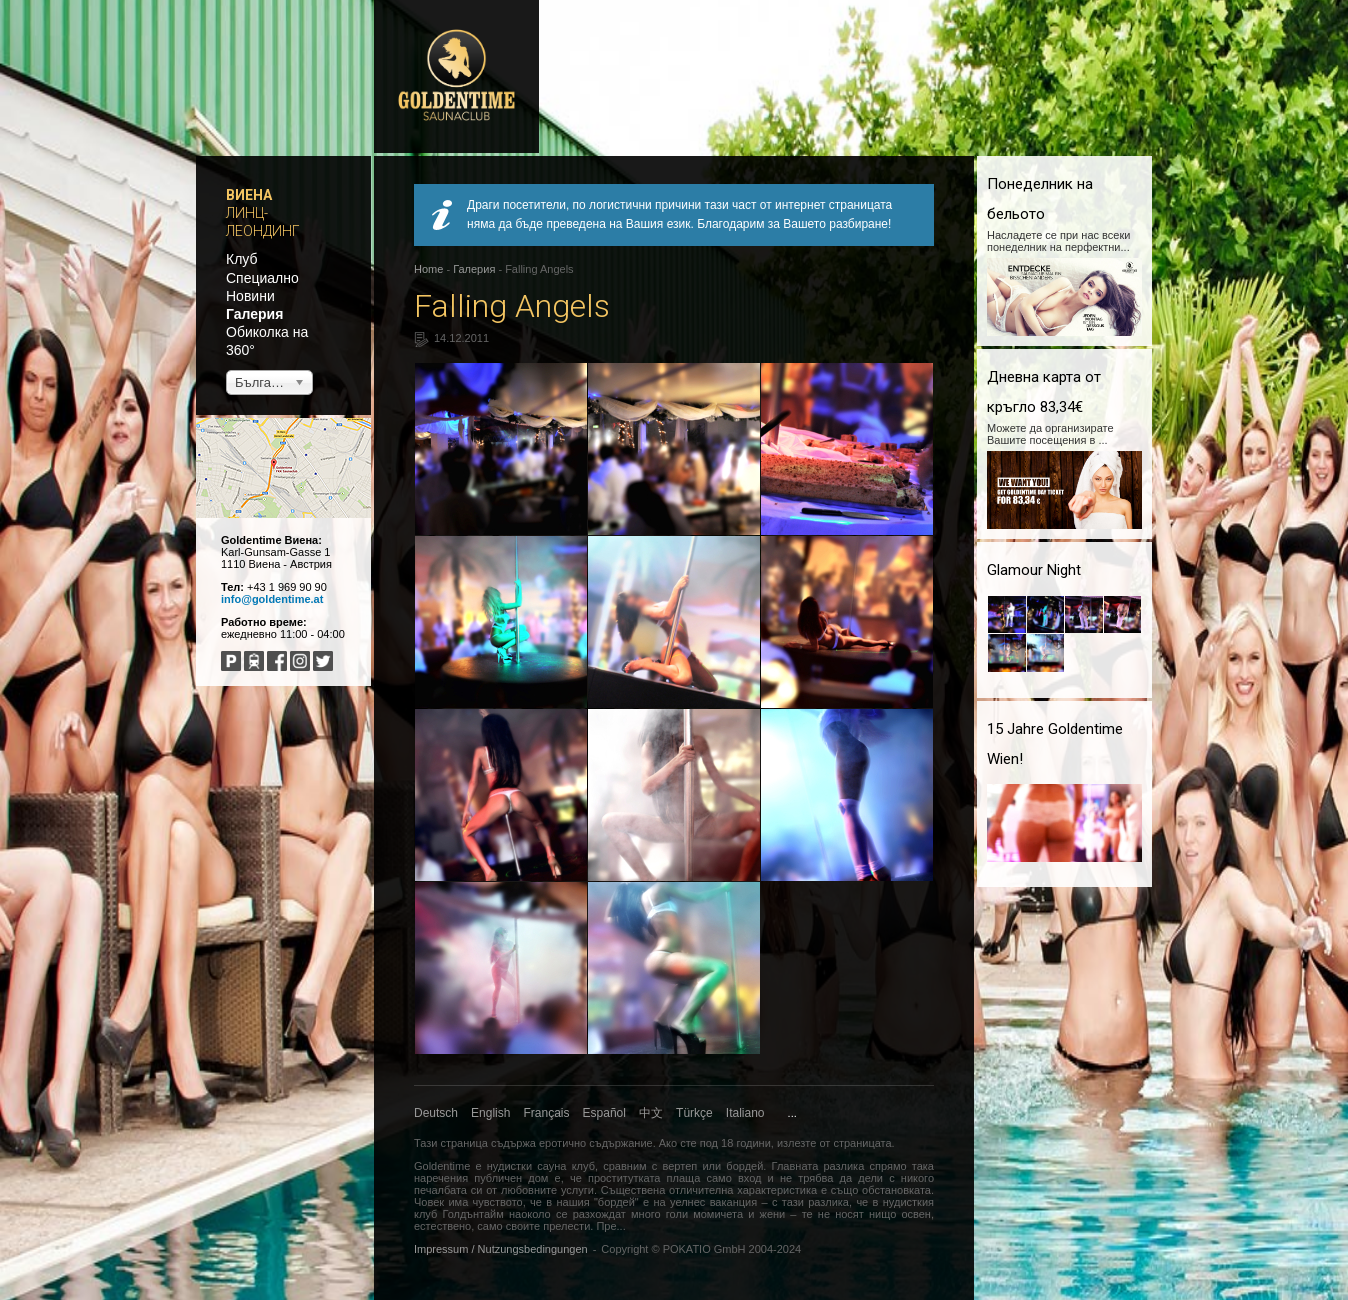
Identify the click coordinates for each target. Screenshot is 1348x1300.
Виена (249, 195)
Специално (262, 278)
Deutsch (436, 1113)
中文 (651, 1113)
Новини (250, 296)
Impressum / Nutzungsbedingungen (501, 1249)
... (792, 1113)
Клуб (242, 259)
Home (428, 269)
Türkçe (694, 1113)
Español (604, 1113)
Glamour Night (1034, 570)
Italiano (745, 1113)
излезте (796, 1143)
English (490, 1113)
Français (547, 1113)
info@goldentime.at (272, 599)
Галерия (254, 314)
